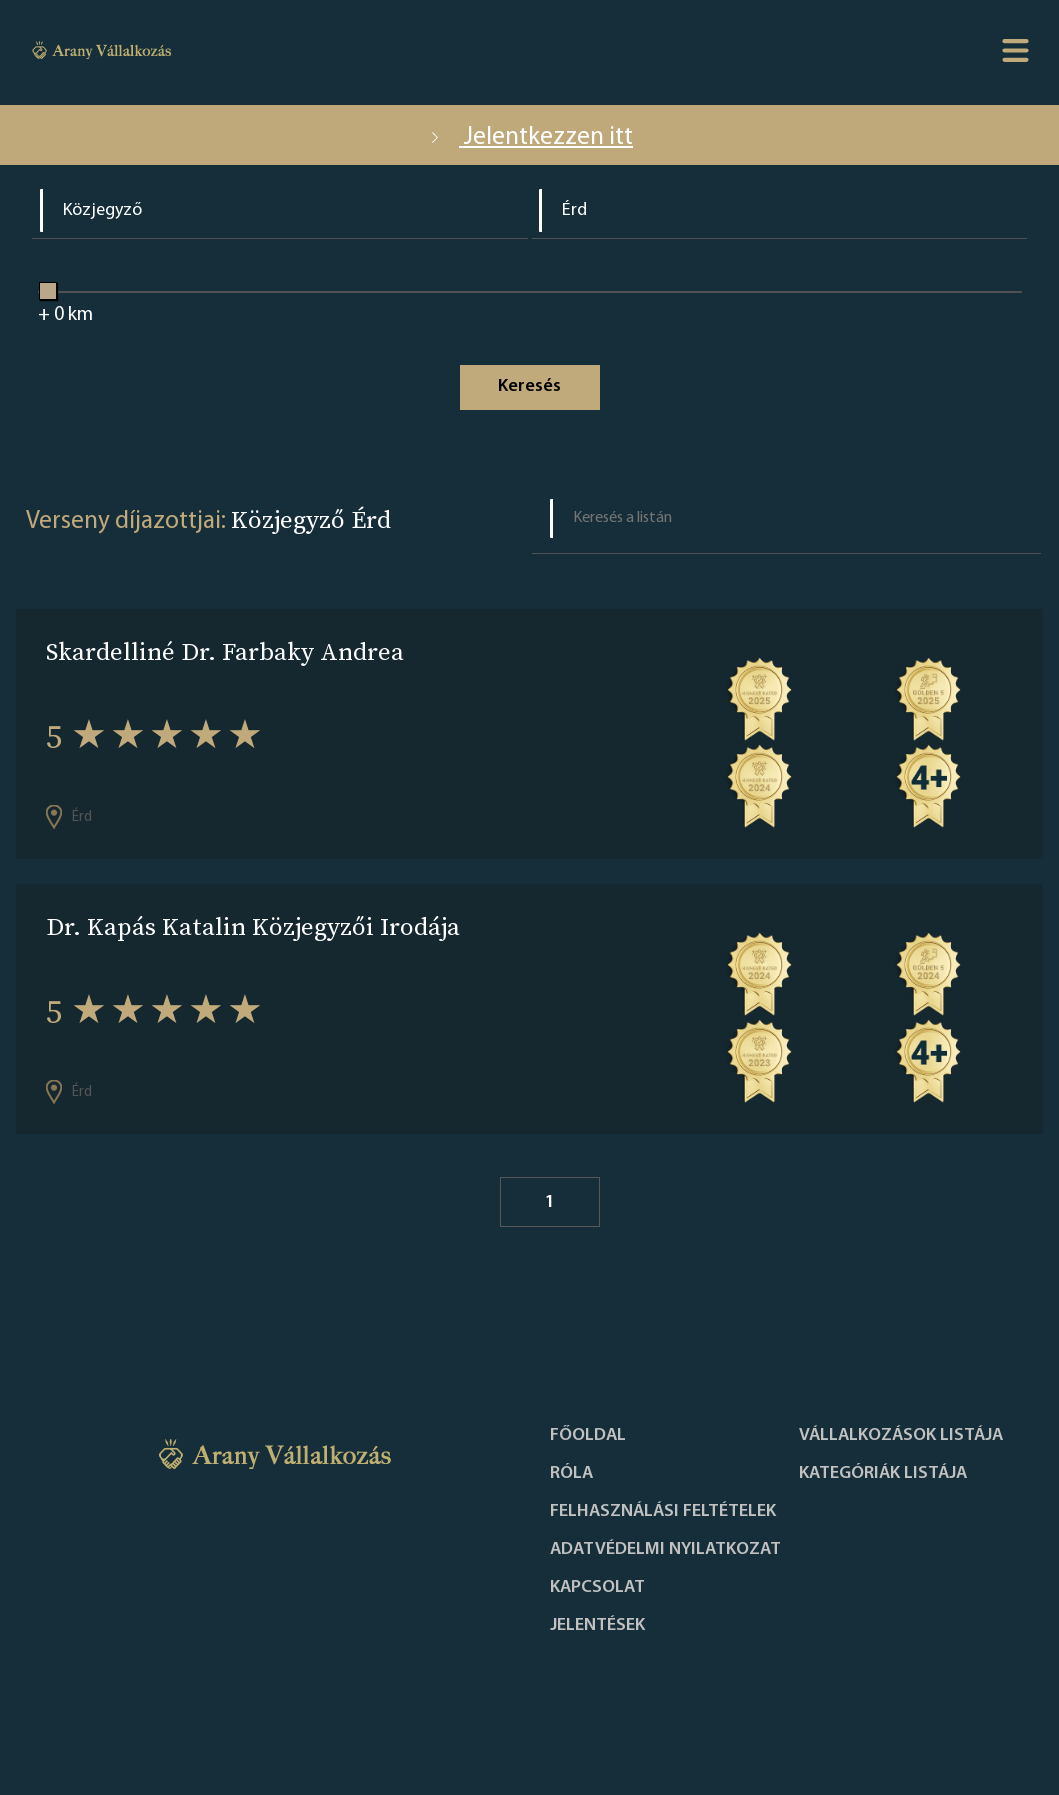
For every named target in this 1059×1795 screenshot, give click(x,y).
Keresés (529, 386)
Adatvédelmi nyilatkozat (665, 1550)
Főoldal (588, 1436)
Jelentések (597, 1626)
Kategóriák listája (883, 1474)
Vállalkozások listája (901, 1436)
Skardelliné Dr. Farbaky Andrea (225, 651)
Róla (571, 1474)
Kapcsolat (597, 1588)
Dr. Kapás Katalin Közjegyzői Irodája (253, 926)
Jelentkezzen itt (529, 137)
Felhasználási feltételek (663, 1512)
